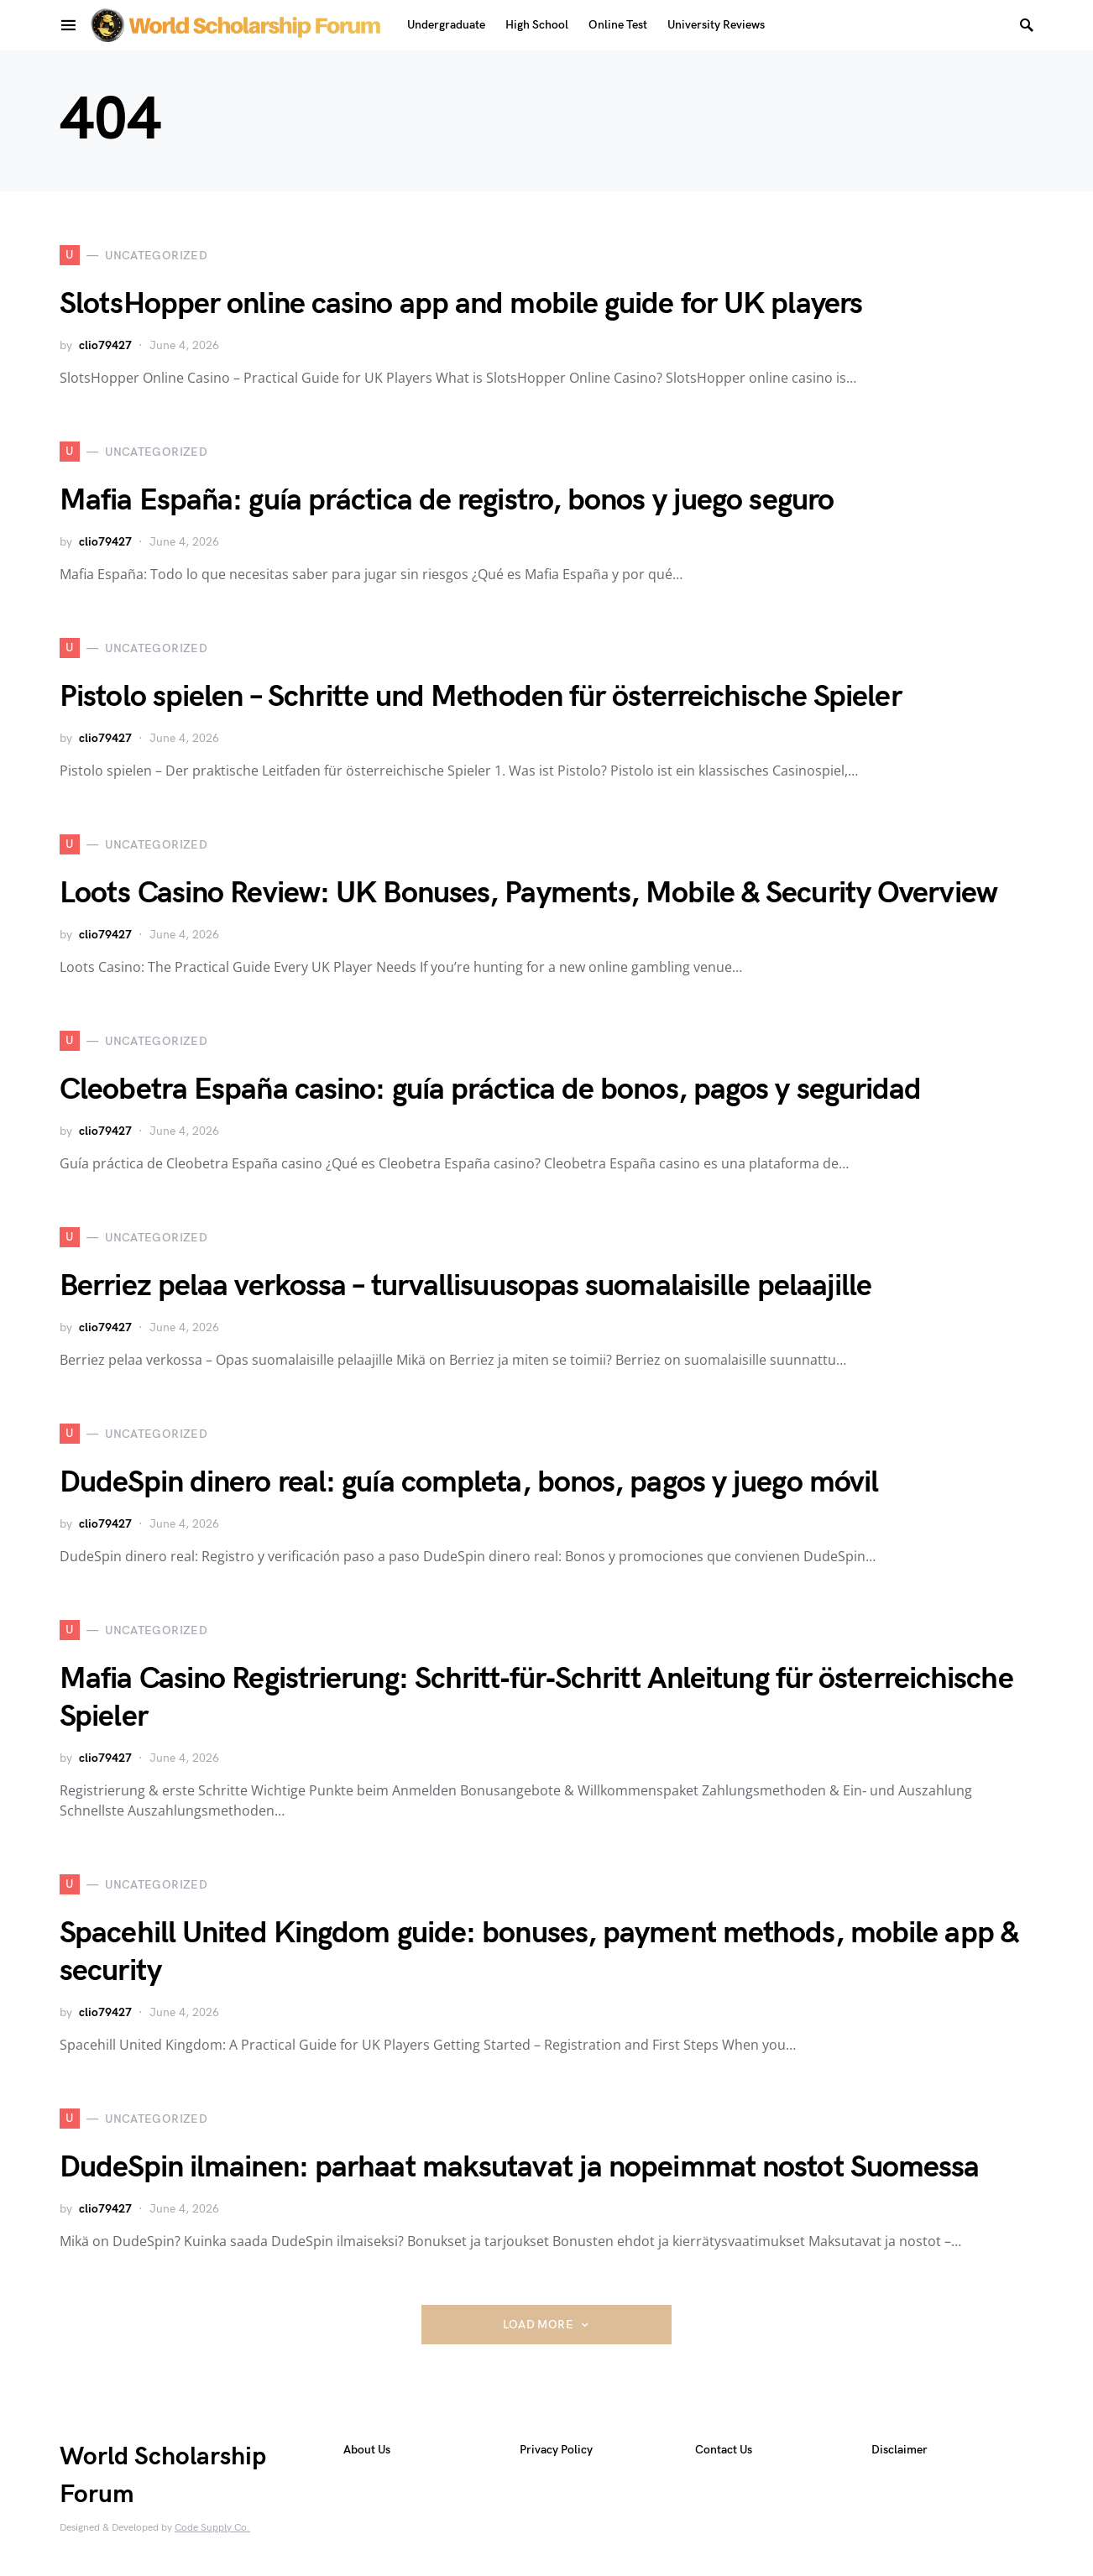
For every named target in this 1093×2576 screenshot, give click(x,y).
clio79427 (105, 345)
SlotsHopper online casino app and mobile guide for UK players (461, 304)
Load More (538, 2324)
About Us (366, 2450)
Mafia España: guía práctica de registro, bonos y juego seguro (447, 501)
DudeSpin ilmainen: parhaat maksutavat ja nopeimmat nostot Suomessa (520, 2168)
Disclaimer (899, 2450)
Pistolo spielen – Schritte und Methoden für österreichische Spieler (481, 697)
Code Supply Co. (212, 2527)
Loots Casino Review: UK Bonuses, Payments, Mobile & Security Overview (528, 893)
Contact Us (723, 2450)
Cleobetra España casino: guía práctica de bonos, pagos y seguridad (491, 1090)
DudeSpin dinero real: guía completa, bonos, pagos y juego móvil (469, 1483)
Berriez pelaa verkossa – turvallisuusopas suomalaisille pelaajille (466, 1286)
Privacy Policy (556, 2450)
